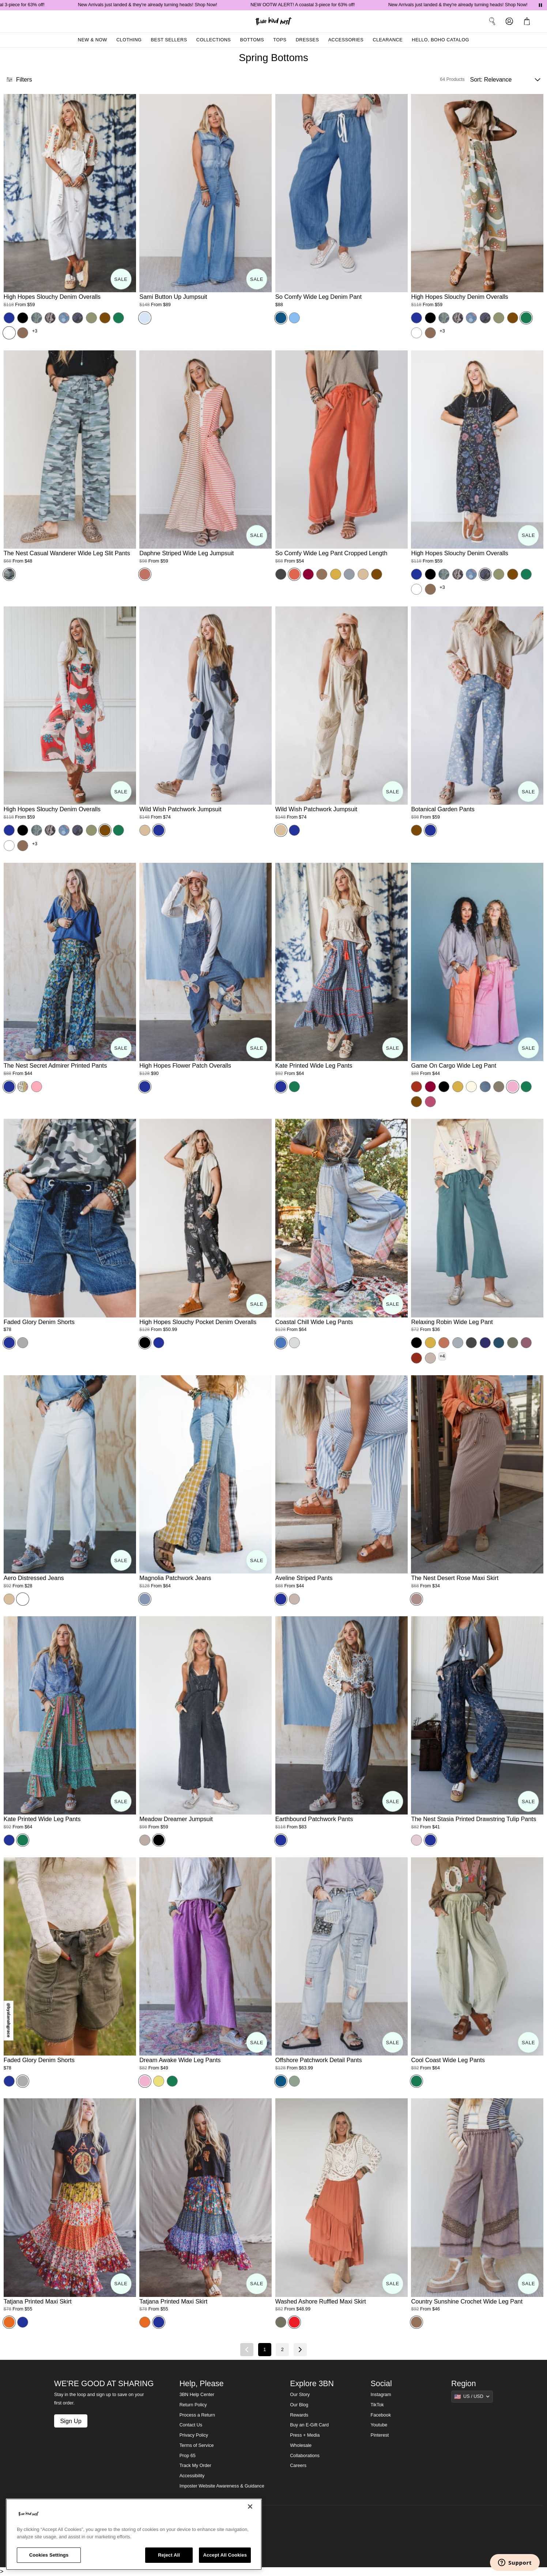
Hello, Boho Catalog (440, 39)
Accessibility (192, 2475)
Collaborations (305, 2455)
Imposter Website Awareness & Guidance (222, 2486)
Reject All (169, 2555)
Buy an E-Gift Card (309, 2425)
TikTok (377, 2404)
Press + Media (305, 2435)
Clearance (388, 39)
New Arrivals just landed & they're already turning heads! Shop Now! (162, 4)
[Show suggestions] (472, 2396)
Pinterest (380, 2435)
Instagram (381, 2394)
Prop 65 (188, 2455)
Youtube (379, 2425)
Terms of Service (197, 2445)
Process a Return (197, 2415)
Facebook (381, 2415)
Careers (298, 2465)
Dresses (307, 39)
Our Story (300, 2394)
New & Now (92, 39)
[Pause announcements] (540, 5)
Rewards (299, 2415)
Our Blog (299, 2404)
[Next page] (300, 2349)
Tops (279, 39)
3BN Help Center (197, 2394)
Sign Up (70, 2421)
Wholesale (301, 2445)
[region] (134, 2534)
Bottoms (252, 39)
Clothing (129, 39)
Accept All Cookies (225, 2555)
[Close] (250, 2506)
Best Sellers (169, 39)
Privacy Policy (194, 2435)
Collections (213, 39)
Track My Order (195, 2465)
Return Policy (193, 2404)
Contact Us (191, 2425)
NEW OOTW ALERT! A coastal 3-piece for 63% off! (317, 4)
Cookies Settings (49, 2555)
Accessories (346, 39)
